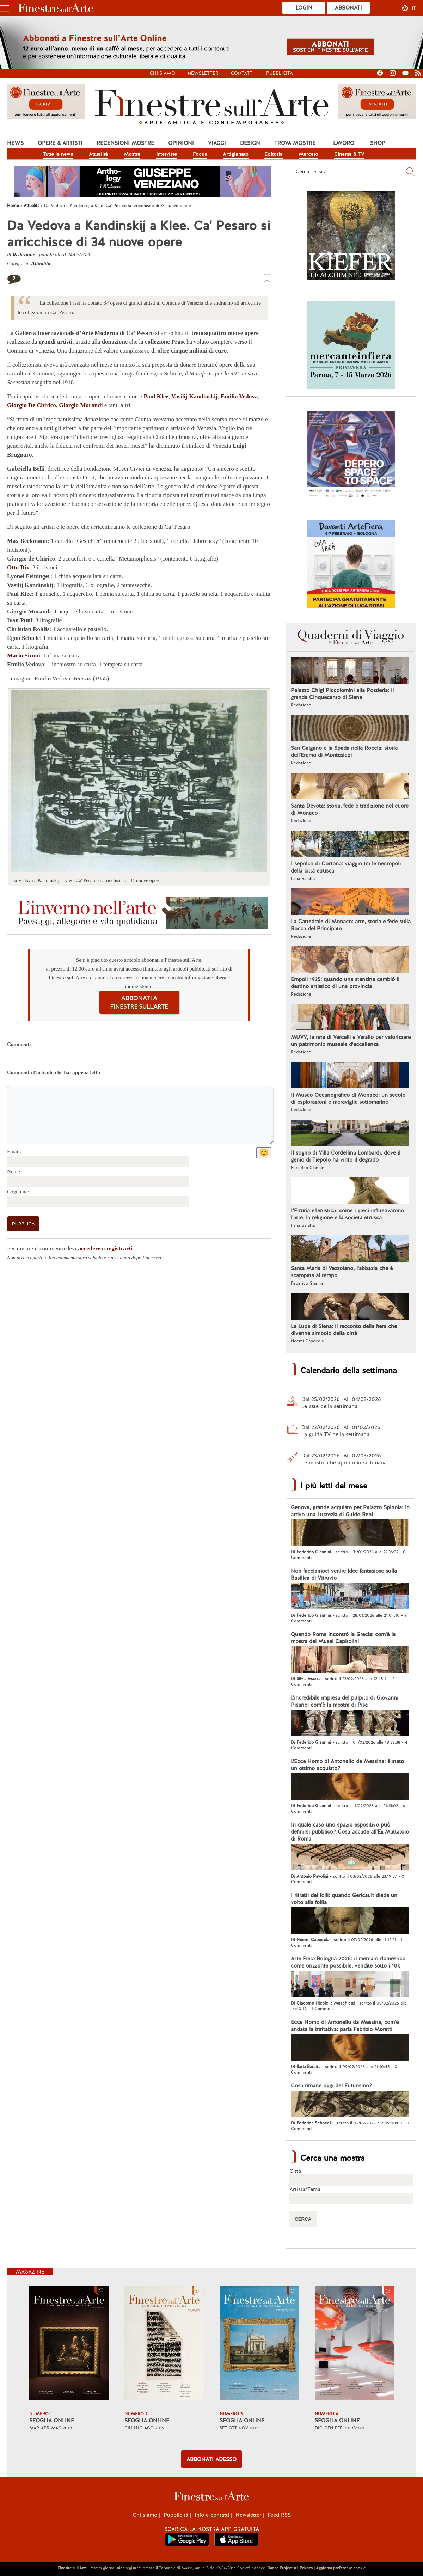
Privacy (306, 2567)
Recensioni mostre (125, 143)
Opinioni (181, 143)
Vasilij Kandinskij (194, 396)
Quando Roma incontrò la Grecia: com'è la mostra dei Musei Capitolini (343, 1638)
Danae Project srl (282, 2567)
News (15, 143)
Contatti (242, 73)
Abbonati (348, 7)
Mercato (308, 154)
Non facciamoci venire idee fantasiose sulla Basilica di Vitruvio (344, 1574)
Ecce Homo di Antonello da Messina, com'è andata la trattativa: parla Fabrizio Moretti (345, 2026)
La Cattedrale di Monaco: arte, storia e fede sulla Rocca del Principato (351, 925)
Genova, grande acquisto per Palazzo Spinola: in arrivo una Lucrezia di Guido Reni (350, 1511)
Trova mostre (294, 143)
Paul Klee (155, 396)
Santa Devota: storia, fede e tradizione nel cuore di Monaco (350, 809)
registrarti (119, 1248)
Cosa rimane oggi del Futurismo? (331, 2085)
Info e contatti (212, 2515)
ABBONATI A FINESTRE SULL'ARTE (139, 1002)
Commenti (19, 1044)
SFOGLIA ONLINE (51, 2420)
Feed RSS (279, 2515)
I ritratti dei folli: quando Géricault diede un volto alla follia (344, 1899)
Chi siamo (162, 73)
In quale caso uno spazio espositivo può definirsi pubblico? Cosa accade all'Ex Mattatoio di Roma (350, 1831)
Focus (200, 154)
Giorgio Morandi (81, 405)
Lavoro (343, 143)
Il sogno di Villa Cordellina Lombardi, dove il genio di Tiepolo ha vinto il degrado (345, 1156)
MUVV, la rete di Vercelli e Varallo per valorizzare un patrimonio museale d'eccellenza (351, 1041)
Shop (377, 143)
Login (304, 7)
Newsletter (203, 73)
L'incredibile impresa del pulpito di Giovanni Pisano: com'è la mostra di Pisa (344, 1701)
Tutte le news (58, 154)
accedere (89, 1248)
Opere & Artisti (60, 143)
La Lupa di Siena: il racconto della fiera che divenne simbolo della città (344, 1330)
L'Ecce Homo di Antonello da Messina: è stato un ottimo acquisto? (347, 1765)
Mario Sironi (23, 655)
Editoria (273, 154)
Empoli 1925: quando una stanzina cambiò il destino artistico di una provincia (345, 983)
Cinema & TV (349, 154)
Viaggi (217, 143)
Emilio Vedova (239, 396)
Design (250, 143)
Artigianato (236, 154)
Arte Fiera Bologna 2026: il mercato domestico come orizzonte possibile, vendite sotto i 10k (348, 1962)
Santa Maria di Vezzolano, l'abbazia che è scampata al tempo (342, 1272)
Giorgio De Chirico (31, 405)
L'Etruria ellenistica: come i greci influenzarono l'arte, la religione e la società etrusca (347, 1214)
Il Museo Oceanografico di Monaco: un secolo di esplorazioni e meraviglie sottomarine (348, 1098)
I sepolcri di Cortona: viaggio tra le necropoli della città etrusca (346, 867)
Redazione (24, 254)
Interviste (166, 154)
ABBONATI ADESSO (211, 2459)
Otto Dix (18, 567)
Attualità (98, 154)
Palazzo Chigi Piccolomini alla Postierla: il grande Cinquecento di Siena (342, 694)
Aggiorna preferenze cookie (341, 2567)
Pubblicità (279, 73)
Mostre (132, 154)
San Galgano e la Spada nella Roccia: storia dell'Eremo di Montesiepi (344, 752)
